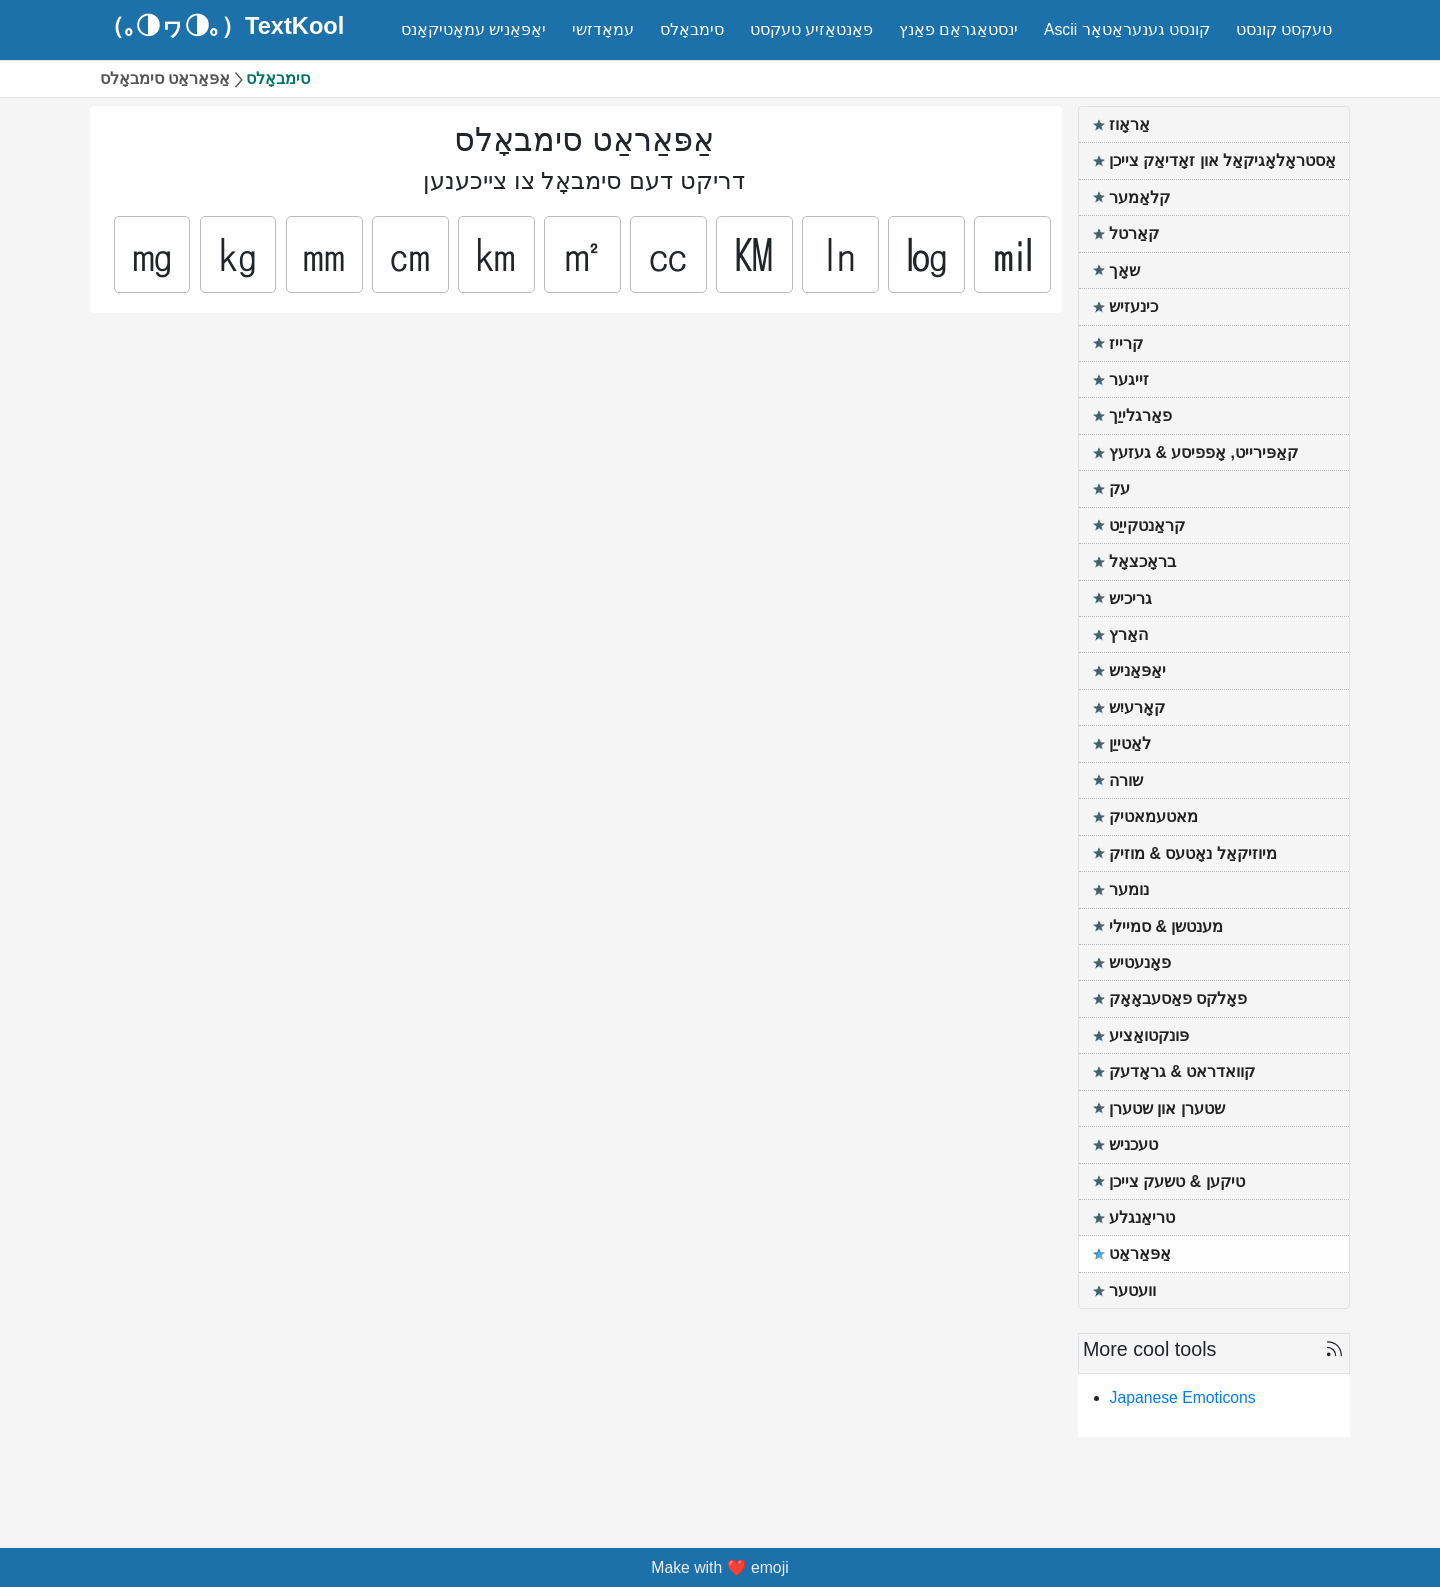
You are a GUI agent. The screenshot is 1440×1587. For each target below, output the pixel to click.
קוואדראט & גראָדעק (1182, 1071)
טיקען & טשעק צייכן (1177, 1181)
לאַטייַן (1130, 743)
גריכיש (1130, 598)
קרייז (1126, 343)
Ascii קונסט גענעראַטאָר (1127, 29)
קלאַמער (1139, 197)
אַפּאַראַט (1140, 1253)
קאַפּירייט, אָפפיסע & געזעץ (1203, 452)
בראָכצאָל (1142, 561)
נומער (1129, 889)
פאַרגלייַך (1140, 415)
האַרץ (1128, 634)
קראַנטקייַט (1147, 525)
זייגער (1129, 379)
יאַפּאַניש (1137, 670)
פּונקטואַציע (1149, 1035)
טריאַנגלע (1142, 1217)
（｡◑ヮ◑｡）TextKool (222, 27)
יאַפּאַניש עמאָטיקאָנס (473, 29)
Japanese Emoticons (1183, 1397)
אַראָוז (1129, 124)
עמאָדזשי (603, 29)
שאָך (1124, 270)
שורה (1126, 780)
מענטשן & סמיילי (1166, 926)
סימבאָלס (692, 29)
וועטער (1132, 1290)
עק (1119, 488)
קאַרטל (1134, 233)
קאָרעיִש (1137, 707)
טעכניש (1133, 1144)
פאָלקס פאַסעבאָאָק (1178, 998)
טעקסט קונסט (1284, 29)
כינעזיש (1133, 306)
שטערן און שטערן (1167, 1108)
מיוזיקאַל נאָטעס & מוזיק (1193, 853)
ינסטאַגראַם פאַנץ (958, 29)
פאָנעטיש (1140, 962)
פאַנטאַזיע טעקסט (811, 29)
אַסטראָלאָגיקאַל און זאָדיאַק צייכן (1222, 160)
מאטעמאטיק (1153, 816)
